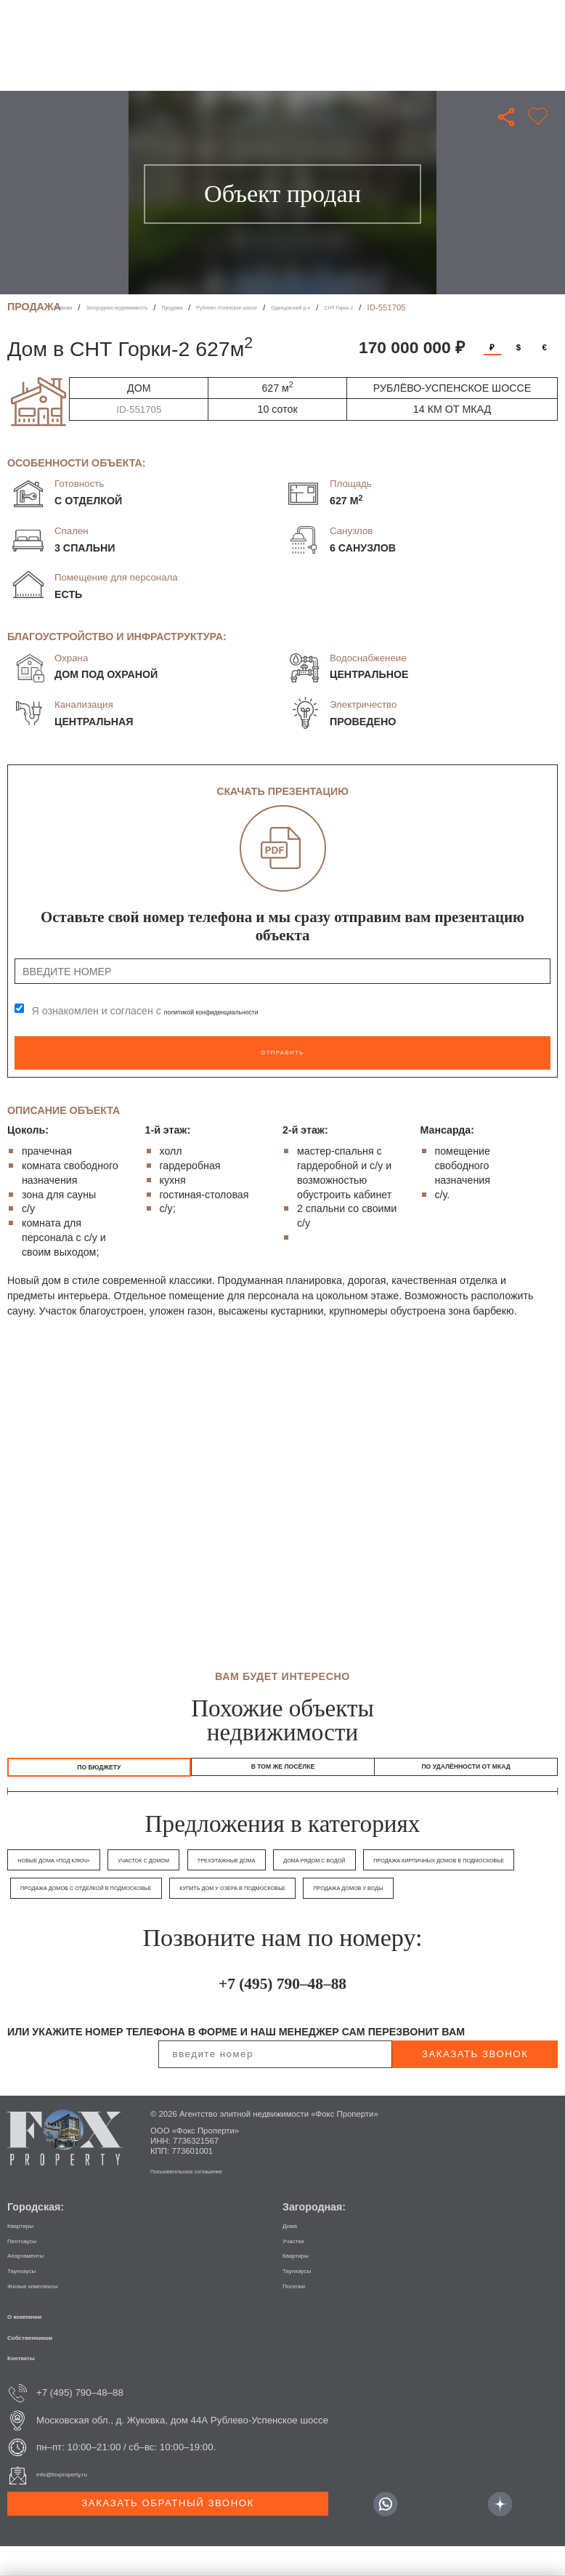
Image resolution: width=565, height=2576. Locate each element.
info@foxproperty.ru (78, 2503)
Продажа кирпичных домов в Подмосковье (105, 1890)
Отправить (282, 1048)
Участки (300, 2269)
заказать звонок (475, 2083)
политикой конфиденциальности (242, 1011)
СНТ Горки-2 (481, 307)
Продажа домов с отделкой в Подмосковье (304, 1890)
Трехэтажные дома (273, 1862)
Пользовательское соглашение (209, 2199)
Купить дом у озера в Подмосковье (89, 1917)
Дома (294, 2253)
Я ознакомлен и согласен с (175, 1011)
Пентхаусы (31, 2269)
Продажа (232, 307)
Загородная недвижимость (150, 307)
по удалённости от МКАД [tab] (466, 1763)
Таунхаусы (30, 2298)
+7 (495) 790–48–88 (283, 2008)
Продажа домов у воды (232, 1917)
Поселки (301, 2314)
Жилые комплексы (49, 2314)
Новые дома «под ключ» (64, 1862)
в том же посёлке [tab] (283, 1763)
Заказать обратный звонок (167, 2532)
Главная (68, 307)
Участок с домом (173, 1862)
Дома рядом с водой (379, 1862)
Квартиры (29, 2253)
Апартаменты (37, 2284)
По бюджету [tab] (98, 1763)
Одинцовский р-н (410, 307)
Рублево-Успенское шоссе (313, 307)
